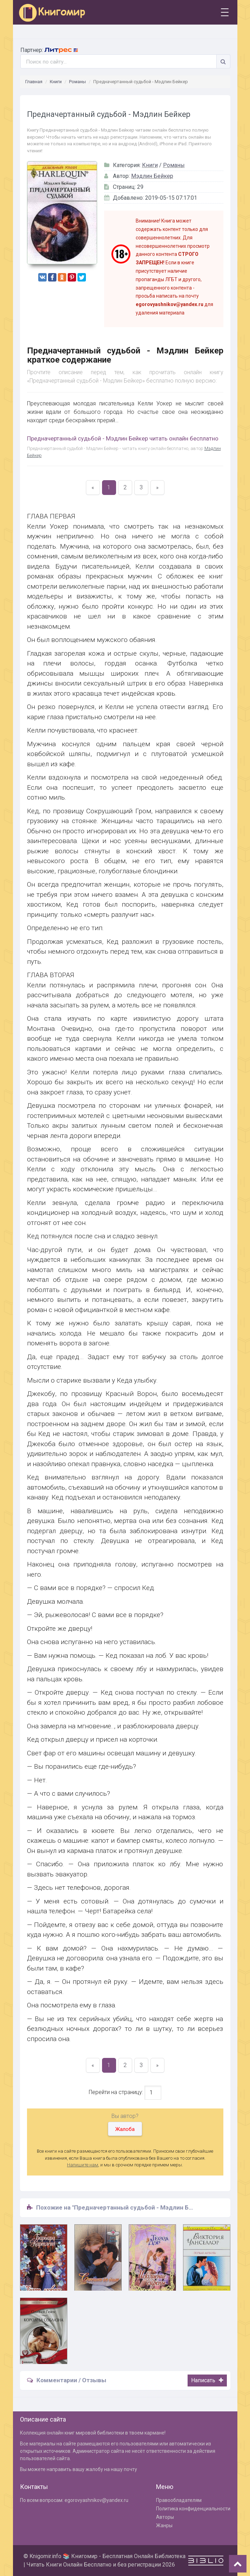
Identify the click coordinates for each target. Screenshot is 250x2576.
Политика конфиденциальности (193, 2508)
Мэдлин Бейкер (152, 176)
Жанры (164, 2525)
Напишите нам (82, 2164)
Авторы (165, 2517)
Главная (33, 81)
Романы (77, 81)
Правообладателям (179, 2500)
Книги (56, 81)
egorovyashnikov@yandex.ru (96, 2500)
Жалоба (125, 2129)
